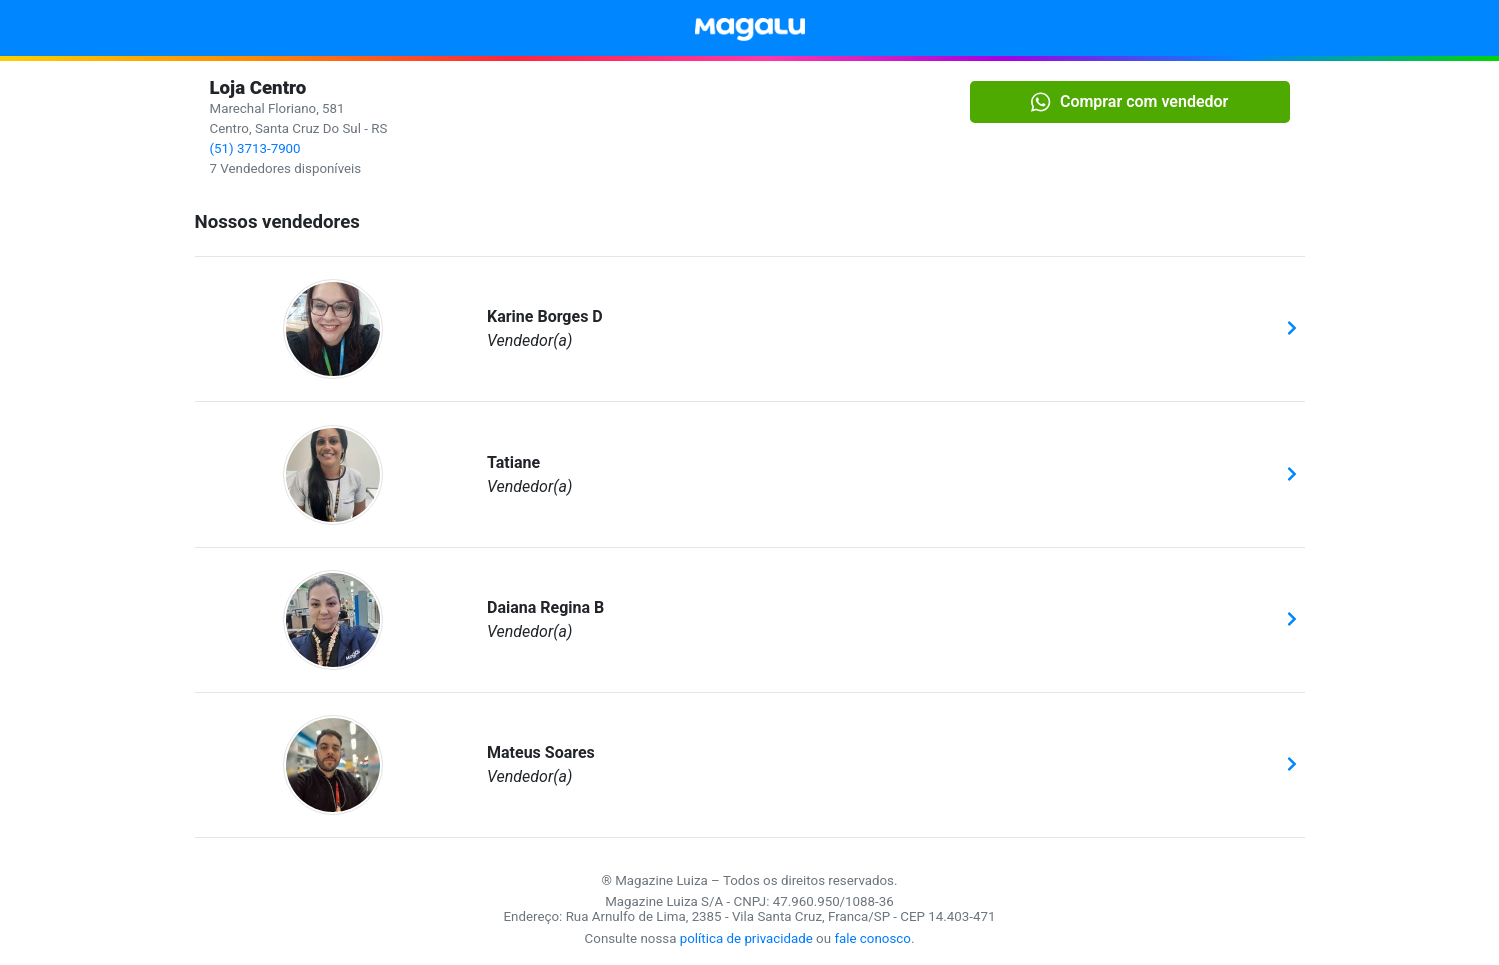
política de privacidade (746, 938)
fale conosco (872, 938)
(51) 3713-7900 (255, 148)
